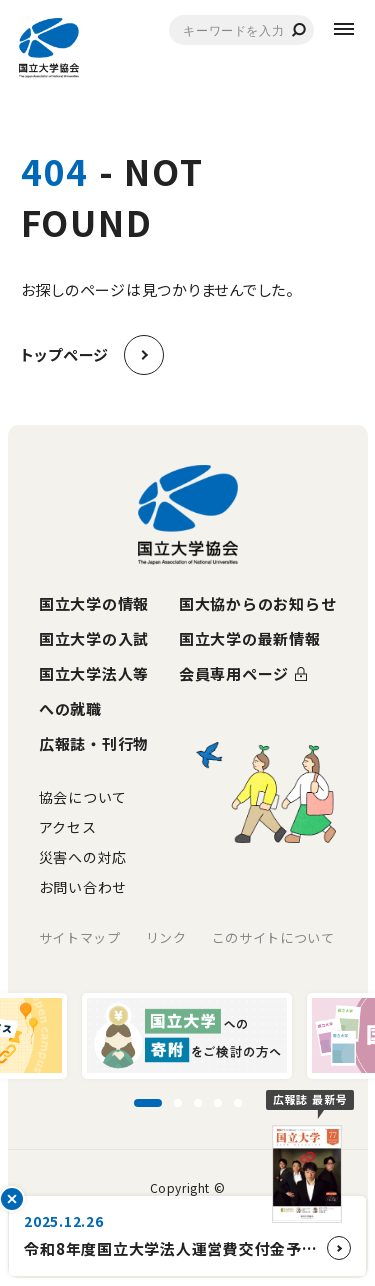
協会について (83, 797)
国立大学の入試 (94, 638)
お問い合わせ (83, 887)
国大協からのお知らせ (258, 603)
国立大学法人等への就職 (94, 691)
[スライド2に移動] (178, 1103)
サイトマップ (80, 937)
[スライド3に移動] (198, 1103)
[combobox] (241, 30)
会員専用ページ (234, 673)
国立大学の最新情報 (250, 638)
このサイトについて (273, 937)
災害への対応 (83, 857)
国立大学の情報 (94, 603)
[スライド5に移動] (238, 1103)
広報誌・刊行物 (94, 743)
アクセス (68, 827)
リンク (166, 937)
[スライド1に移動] (148, 1103)
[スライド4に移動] (218, 1103)
